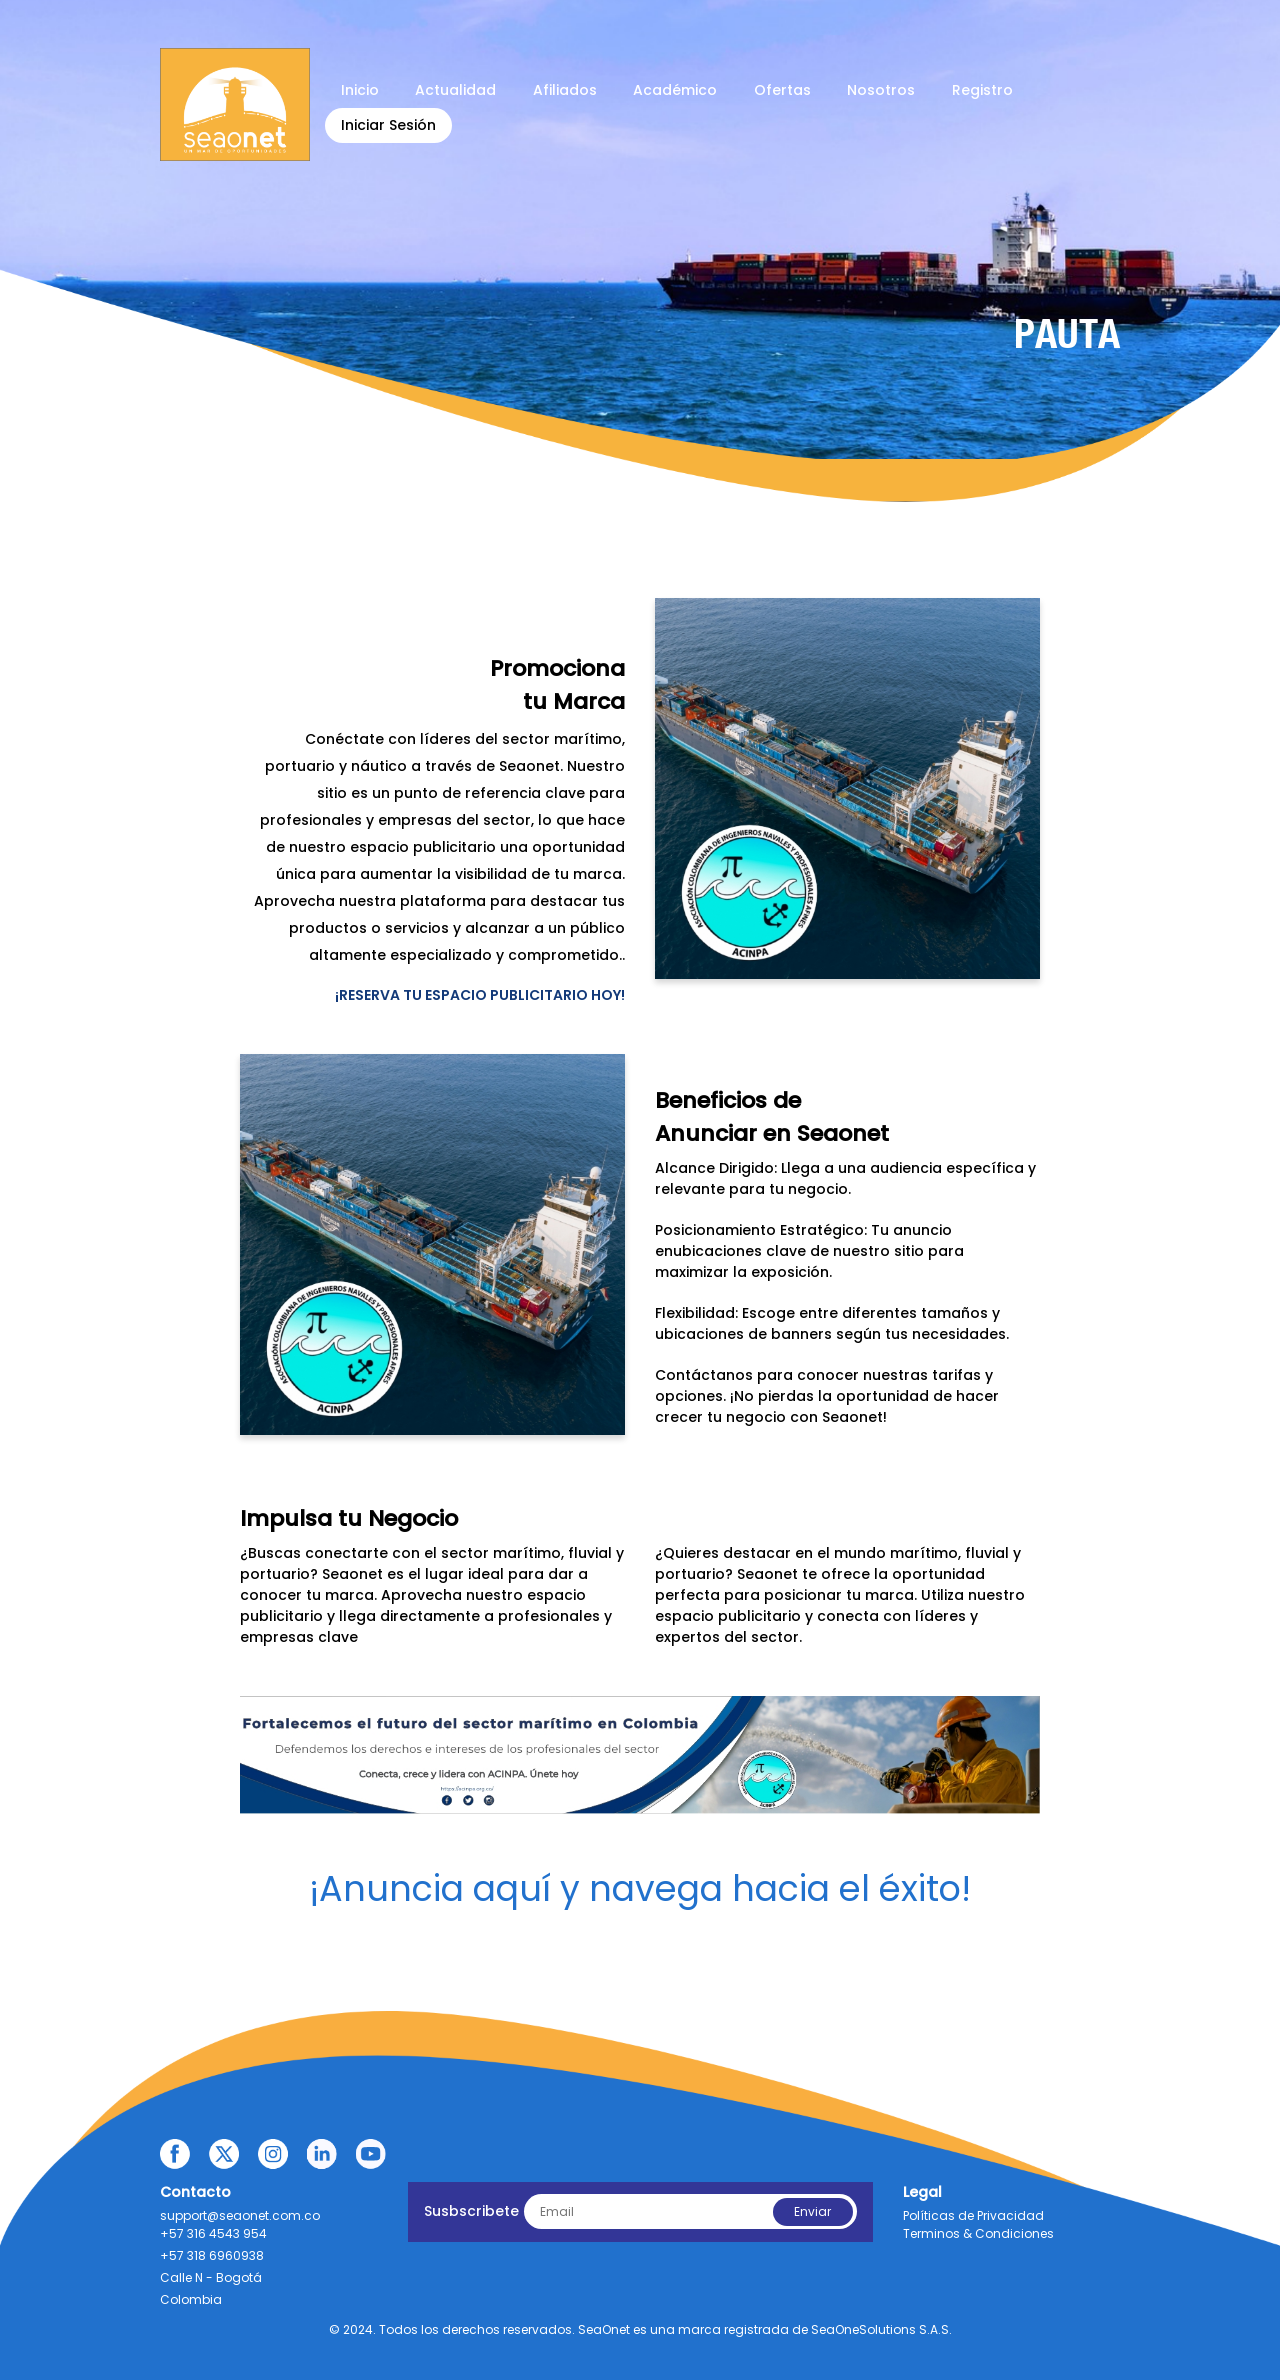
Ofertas (782, 90)
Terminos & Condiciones (978, 2233)
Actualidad (455, 90)
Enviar (812, 2211)
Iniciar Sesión (388, 125)
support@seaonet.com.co (240, 2215)
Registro (982, 90)
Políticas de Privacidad (973, 2215)
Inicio (360, 90)
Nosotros (881, 90)
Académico (675, 90)
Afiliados (565, 90)
